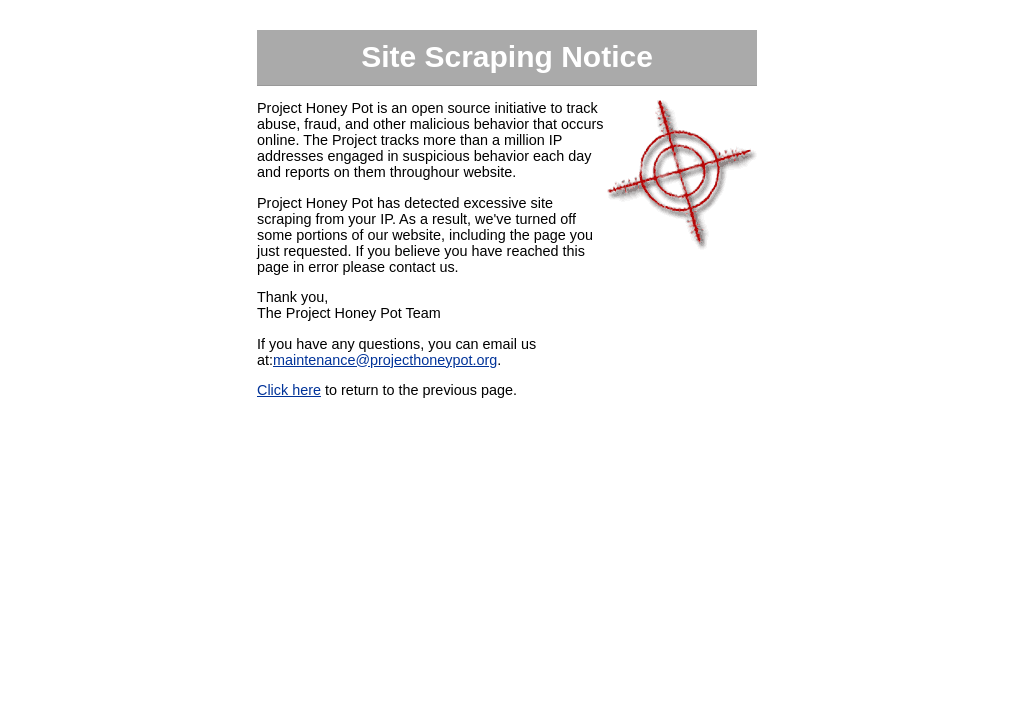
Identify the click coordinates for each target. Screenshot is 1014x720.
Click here (289, 390)
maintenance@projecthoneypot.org (385, 360)
